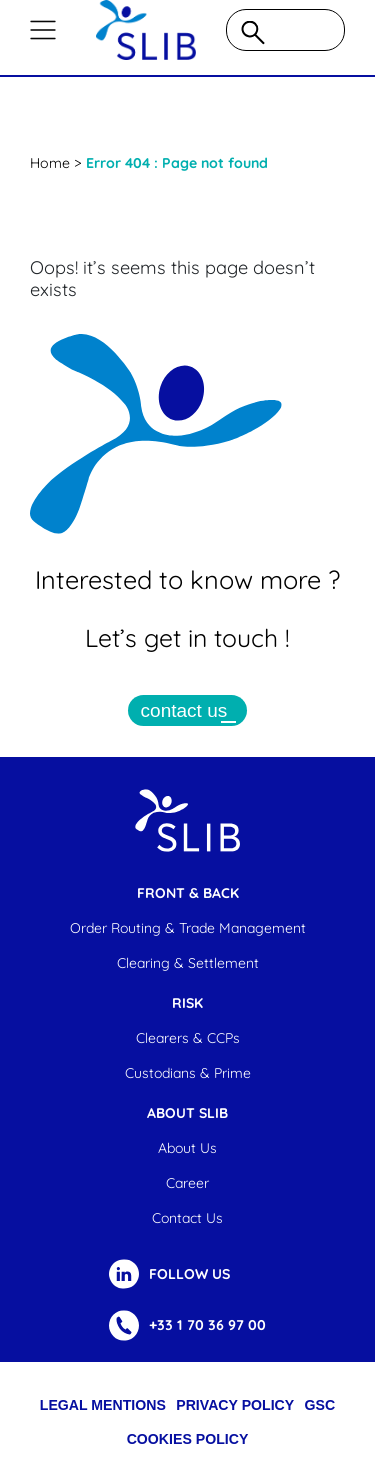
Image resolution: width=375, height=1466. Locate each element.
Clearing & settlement (188, 963)
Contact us (187, 1218)
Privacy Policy (235, 1405)
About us (187, 1148)
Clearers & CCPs (188, 1038)
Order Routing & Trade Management (188, 928)
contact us (184, 710)
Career (187, 1183)
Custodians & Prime (188, 1073)
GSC (320, 1405)
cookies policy (188, 1439)
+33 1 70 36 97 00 (207, 1325)
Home (50, 163)
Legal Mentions (103, 1405)
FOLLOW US (189, 1274)
